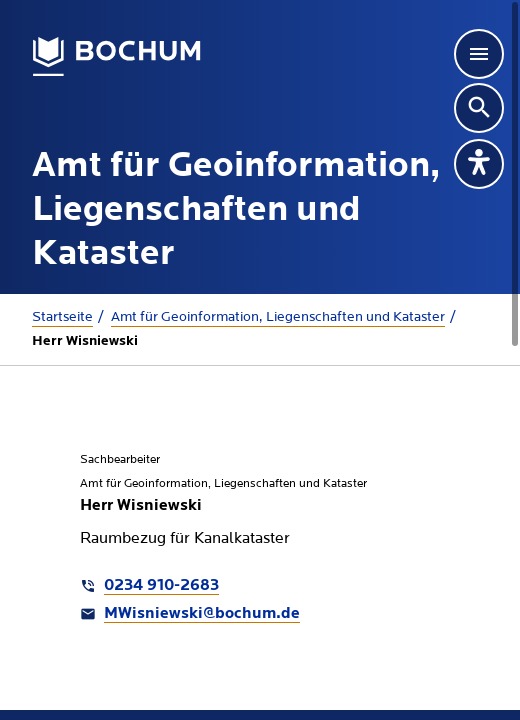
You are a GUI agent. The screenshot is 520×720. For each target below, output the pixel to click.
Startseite (62, 317)
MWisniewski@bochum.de (202, 614)
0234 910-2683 (161, 586)
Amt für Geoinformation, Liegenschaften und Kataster (278, 317)
